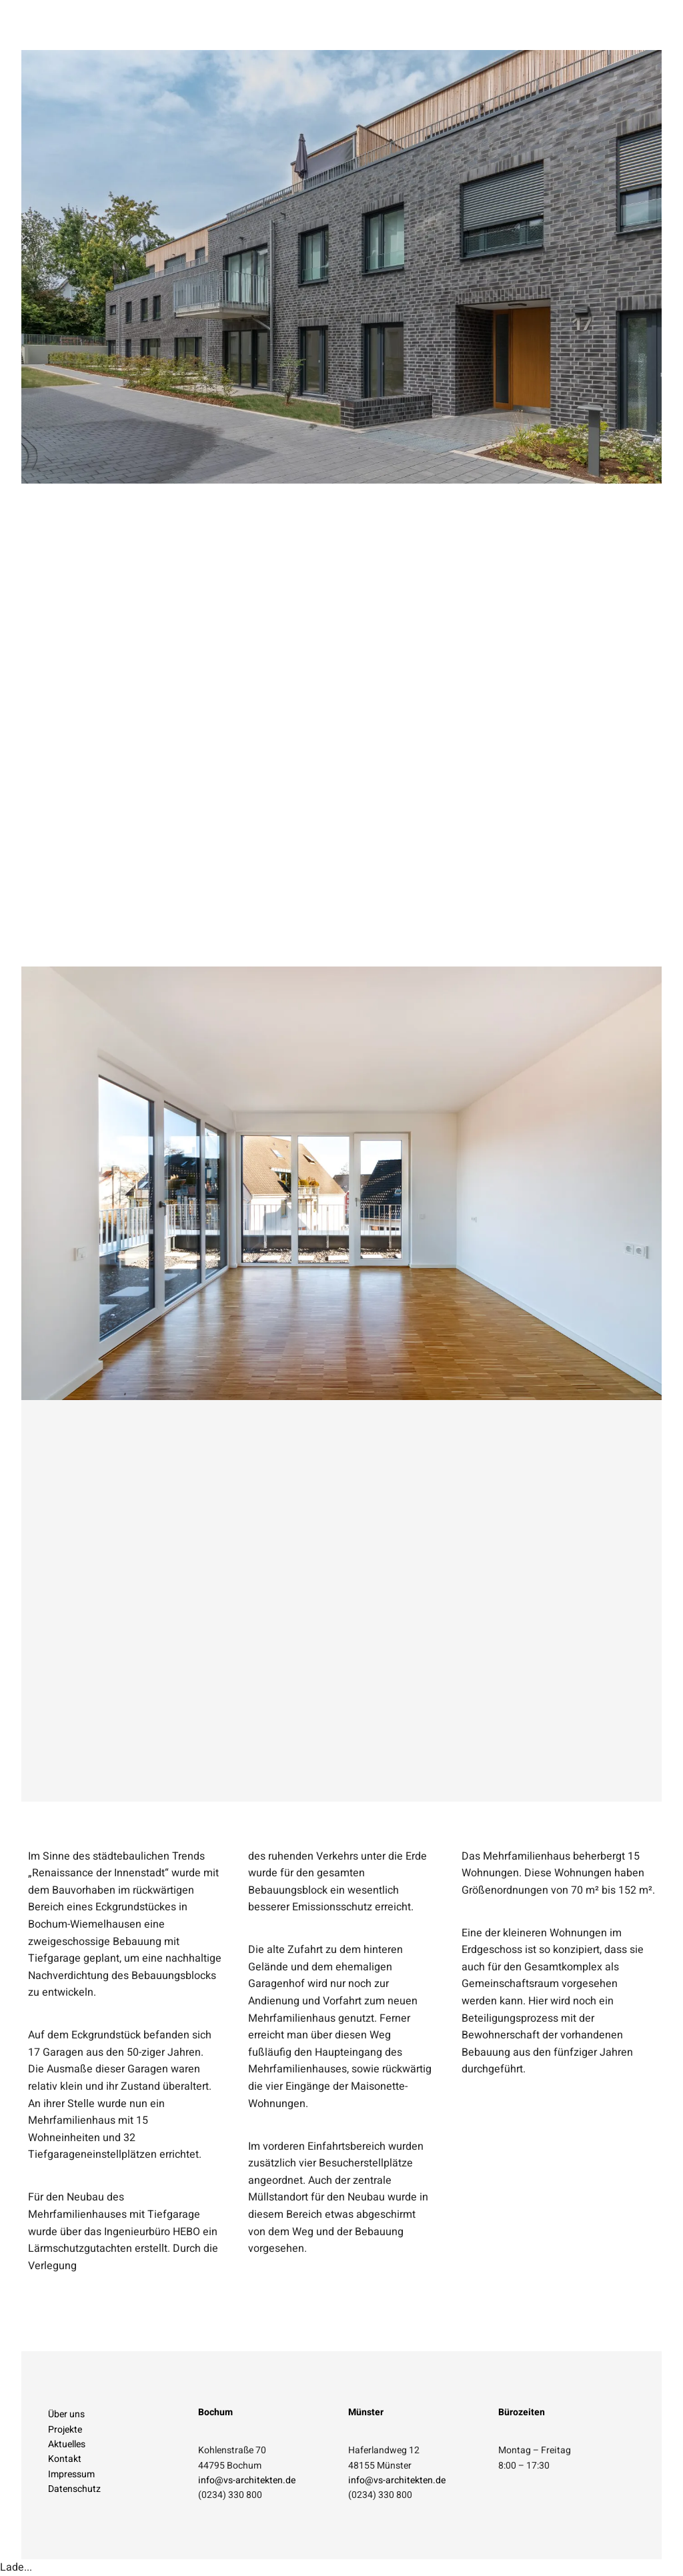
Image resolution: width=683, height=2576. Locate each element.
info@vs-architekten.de (246, 2480)
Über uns (66, 2414)
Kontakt (64, 2459)
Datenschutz (74, 2489)
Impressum (71, 2474)
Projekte (65, 2430)
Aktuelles (66, 2444)
